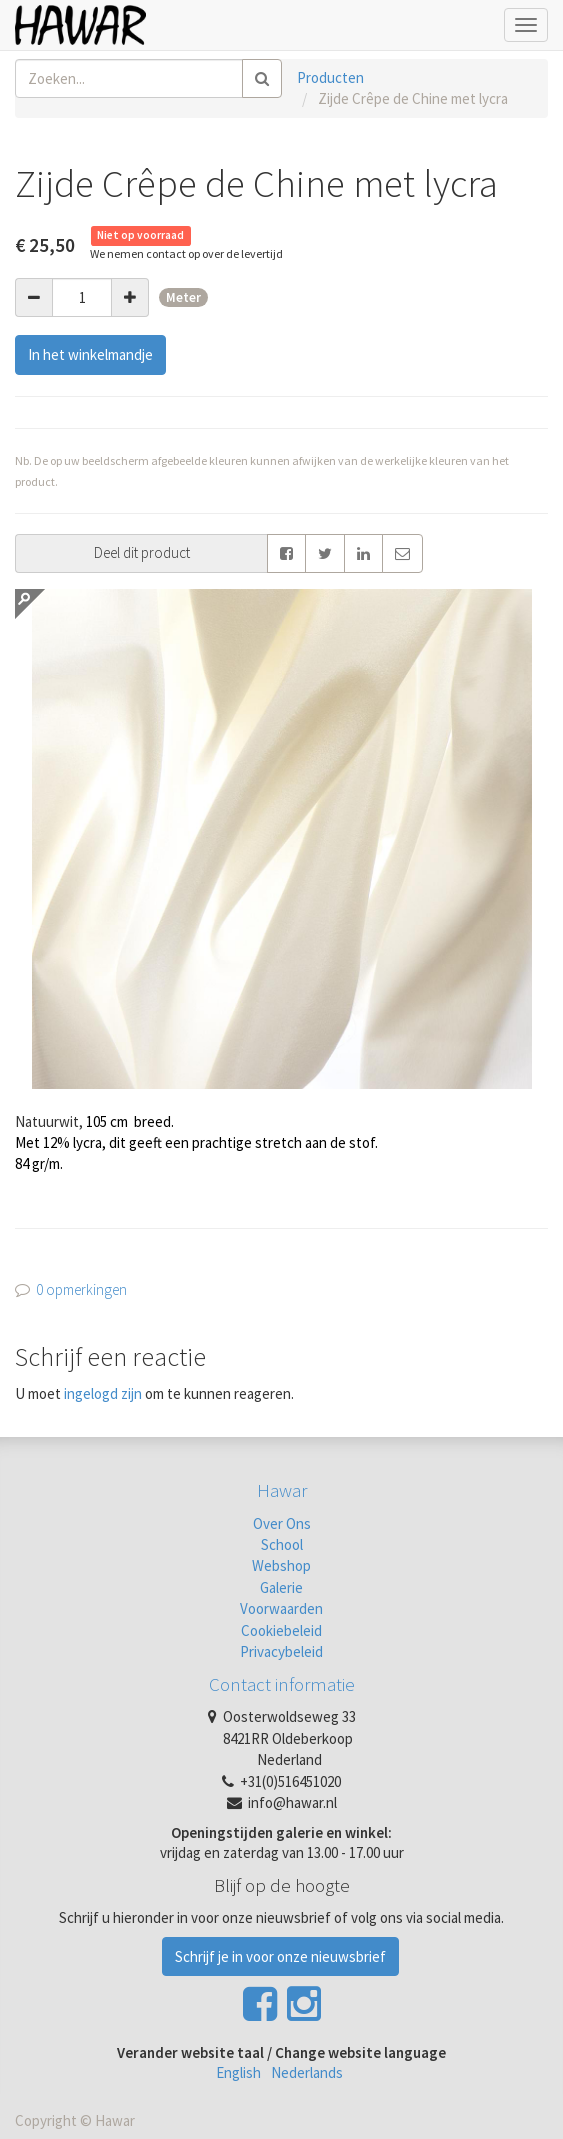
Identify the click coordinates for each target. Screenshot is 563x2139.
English (238, 2072)
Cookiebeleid (281, 1630)
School (282, 1544)
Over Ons (282, 1523)
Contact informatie (282, 1684)
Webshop (281, 1565)
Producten (330, 77)
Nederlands (307, 2072)
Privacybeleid (281, 1651)
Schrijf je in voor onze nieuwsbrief (280, 1956)
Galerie (281, 1587)
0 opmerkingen (81, 1289)
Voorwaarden (281, 1608)
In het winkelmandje (90, 354)
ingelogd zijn (103, 1393)
